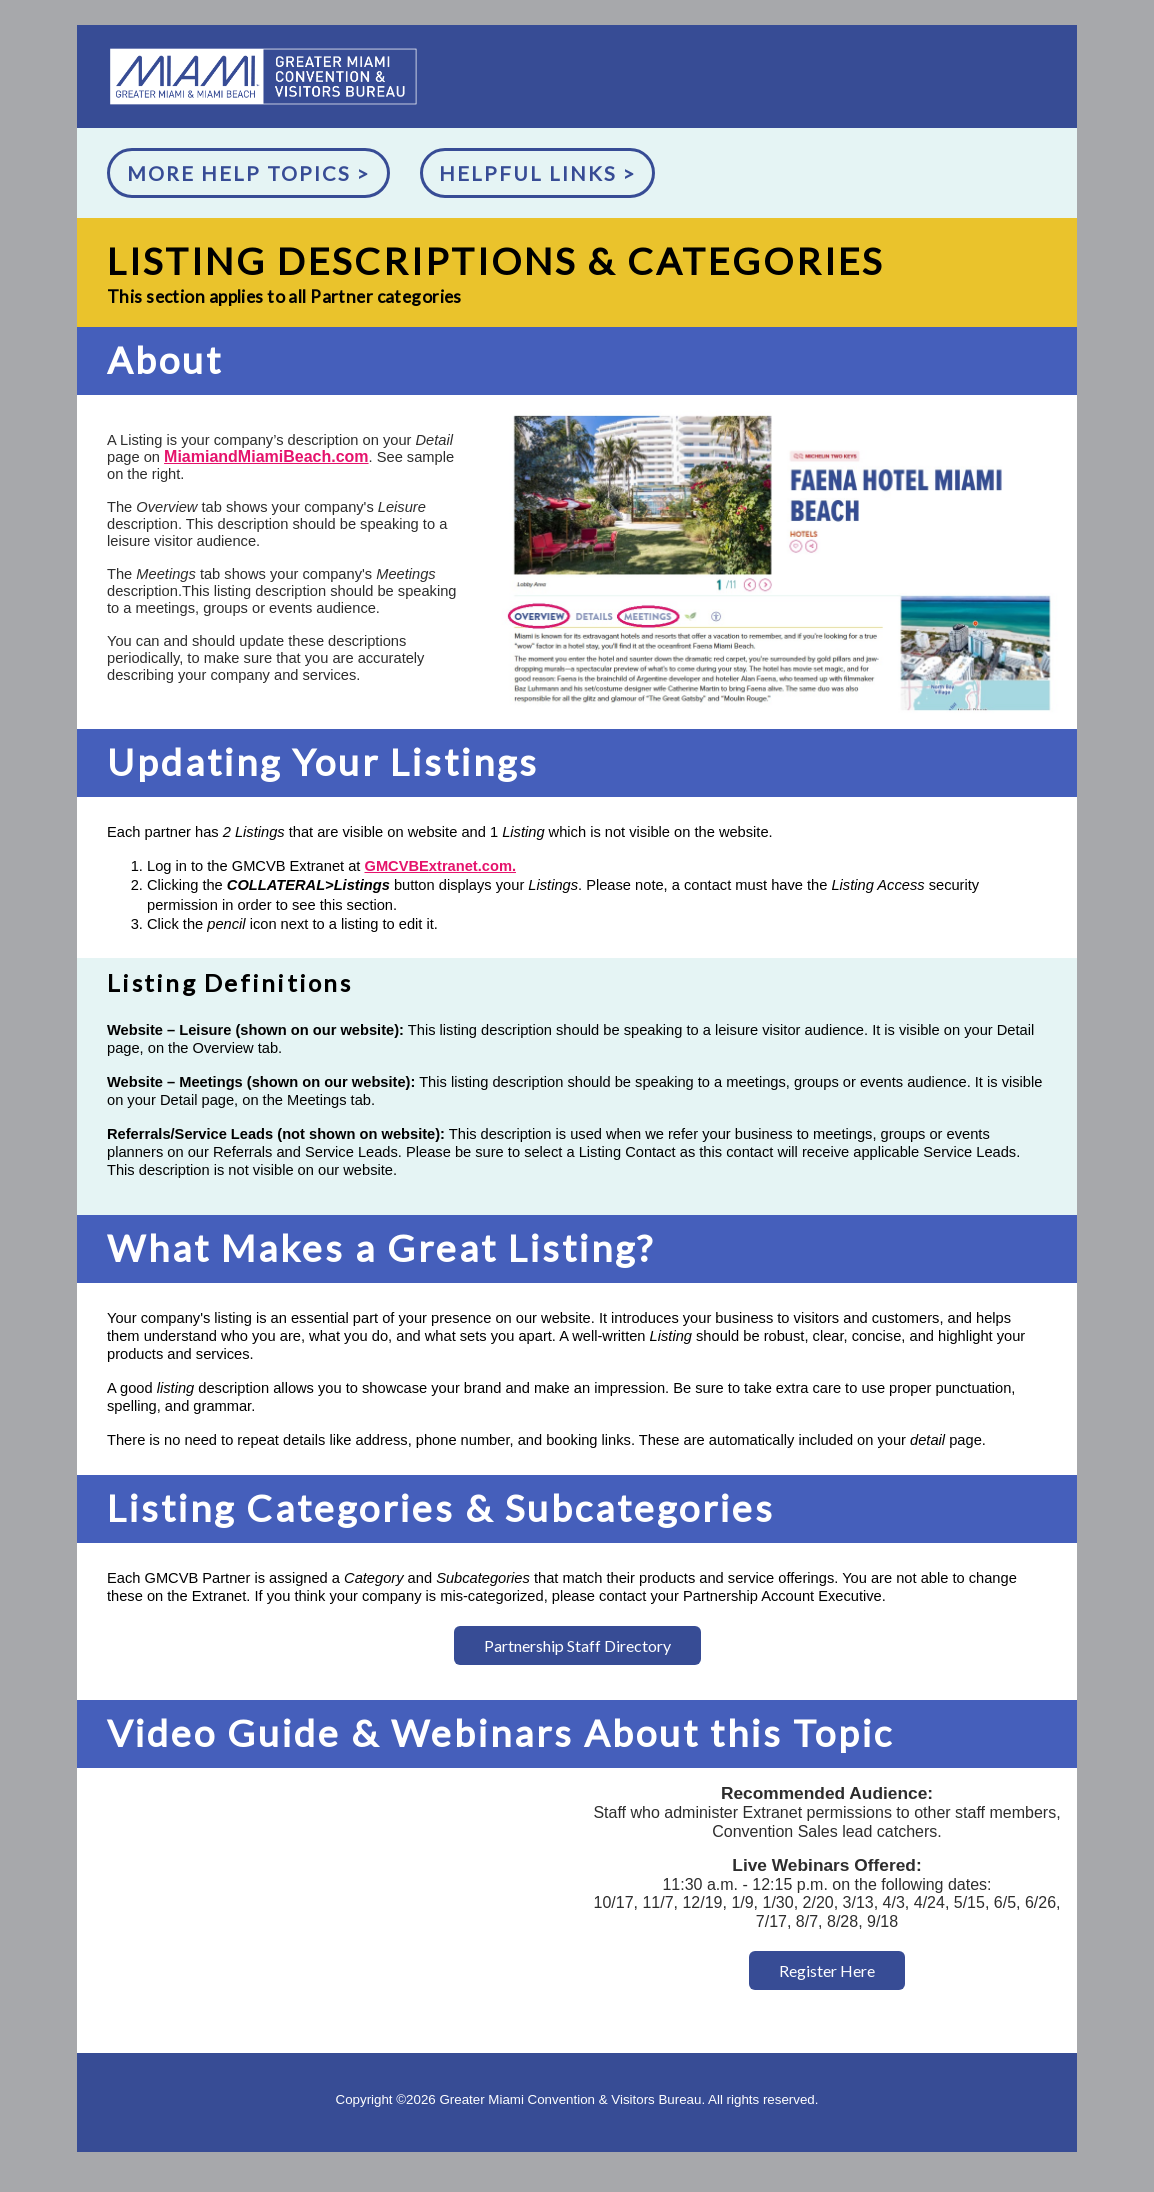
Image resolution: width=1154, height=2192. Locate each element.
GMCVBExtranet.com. (440, 866)
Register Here (827, 1970)
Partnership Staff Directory (577, 1645)
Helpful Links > (537, 173)
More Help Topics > (248, 173)
